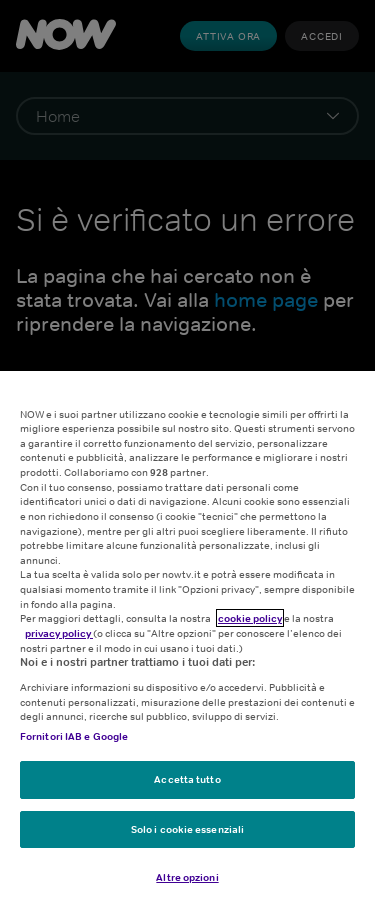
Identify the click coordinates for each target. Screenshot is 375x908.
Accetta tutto (187, 779)
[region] (187, 639)
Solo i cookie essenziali (187, 829)
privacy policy (59, 633)
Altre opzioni (187, 877)
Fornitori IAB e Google (74, 736)
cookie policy (250, 618)
